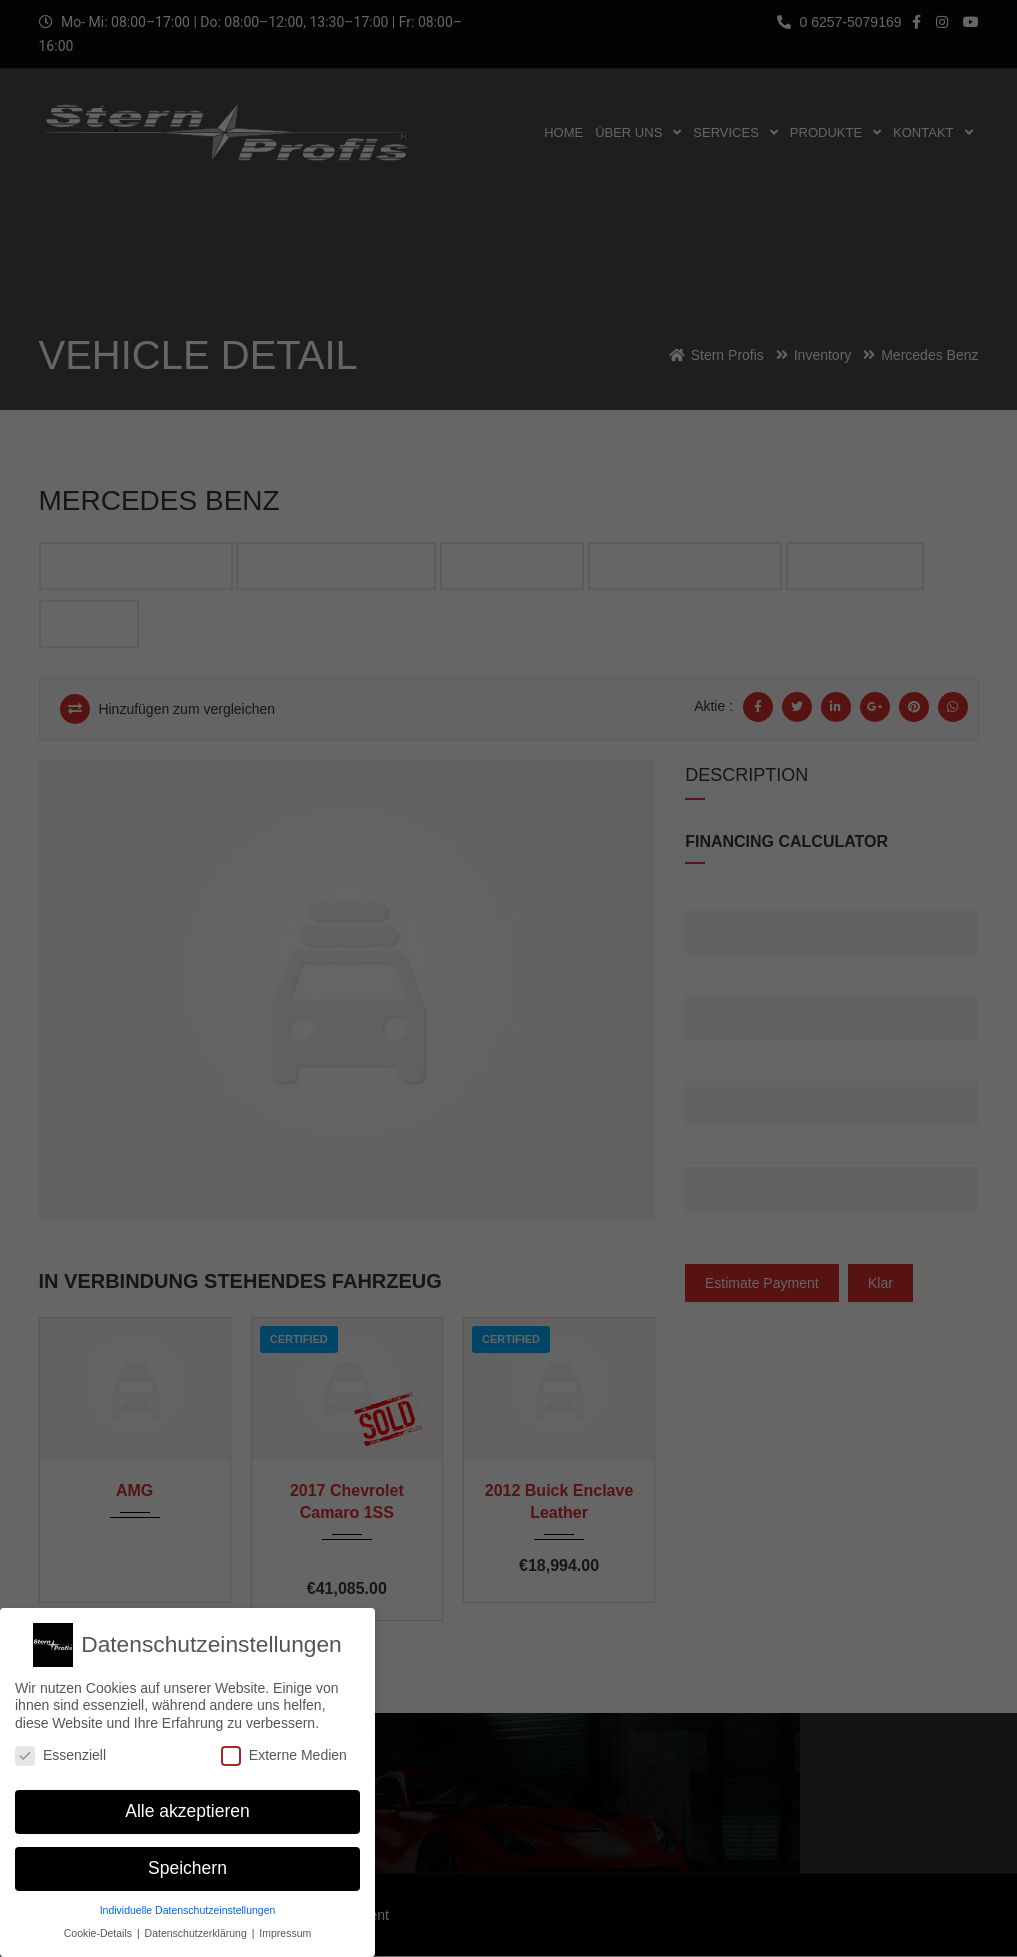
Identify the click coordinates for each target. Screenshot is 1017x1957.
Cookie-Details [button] (99, 1924)
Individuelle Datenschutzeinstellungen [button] (188, 1901)
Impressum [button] (285, 1924)
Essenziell (60, 1746)
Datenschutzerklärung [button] (197, 1924)
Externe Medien (284, 1746)
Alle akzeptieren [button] (187, 1803)
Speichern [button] (187, 1860)
